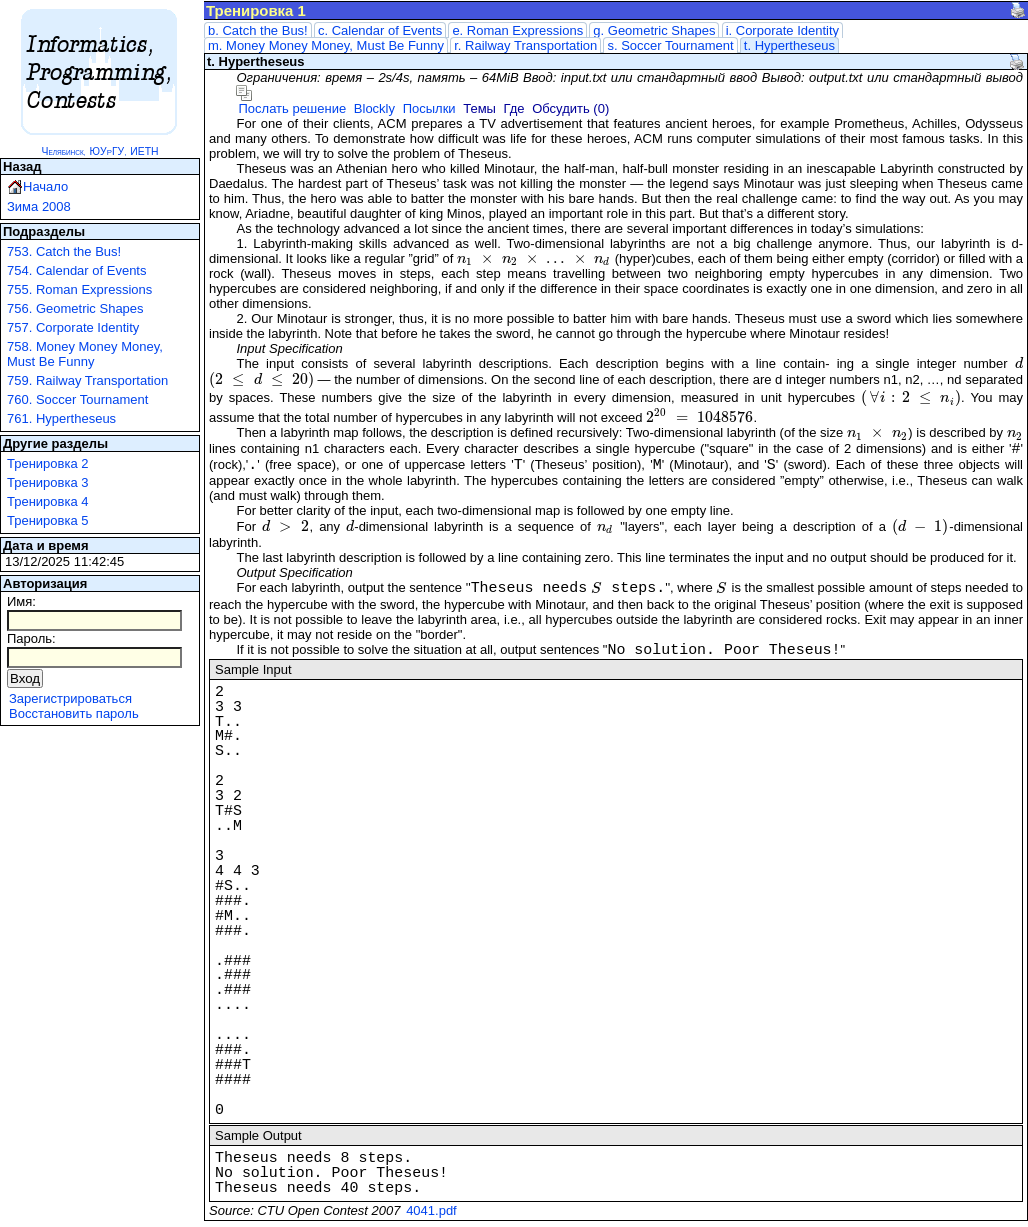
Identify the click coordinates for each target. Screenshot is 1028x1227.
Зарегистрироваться (70, 698)
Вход (25, 678)
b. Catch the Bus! (258, 30)
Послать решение (292, 108)
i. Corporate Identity (782, 30)
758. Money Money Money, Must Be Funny (85, 354)
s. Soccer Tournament (670, 45)
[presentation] (534, 258)
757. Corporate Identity (73, 327)
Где (514, 108)
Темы (479, 108)
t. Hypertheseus (789, 45)
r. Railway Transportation (525, 45)
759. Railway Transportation (87, 380)
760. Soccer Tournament (77, 399)
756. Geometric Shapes (75, 308)
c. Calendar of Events (380, 30)
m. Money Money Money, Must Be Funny (326, 45)
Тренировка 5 (48, 520)
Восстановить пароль (74, 713)
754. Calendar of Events (76, 270)
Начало (45, 186)
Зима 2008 (39, 206)
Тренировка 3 (48, 482)
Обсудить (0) (570, 108)
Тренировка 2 (48, 463)
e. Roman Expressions (517, 30)
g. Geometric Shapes (654, 30)
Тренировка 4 (48, 501)
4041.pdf (431, 1210)
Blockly (374, 108)
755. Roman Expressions (79, 289)
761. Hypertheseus (61, 418)
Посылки (429, 108)
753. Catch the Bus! (64, 251)
